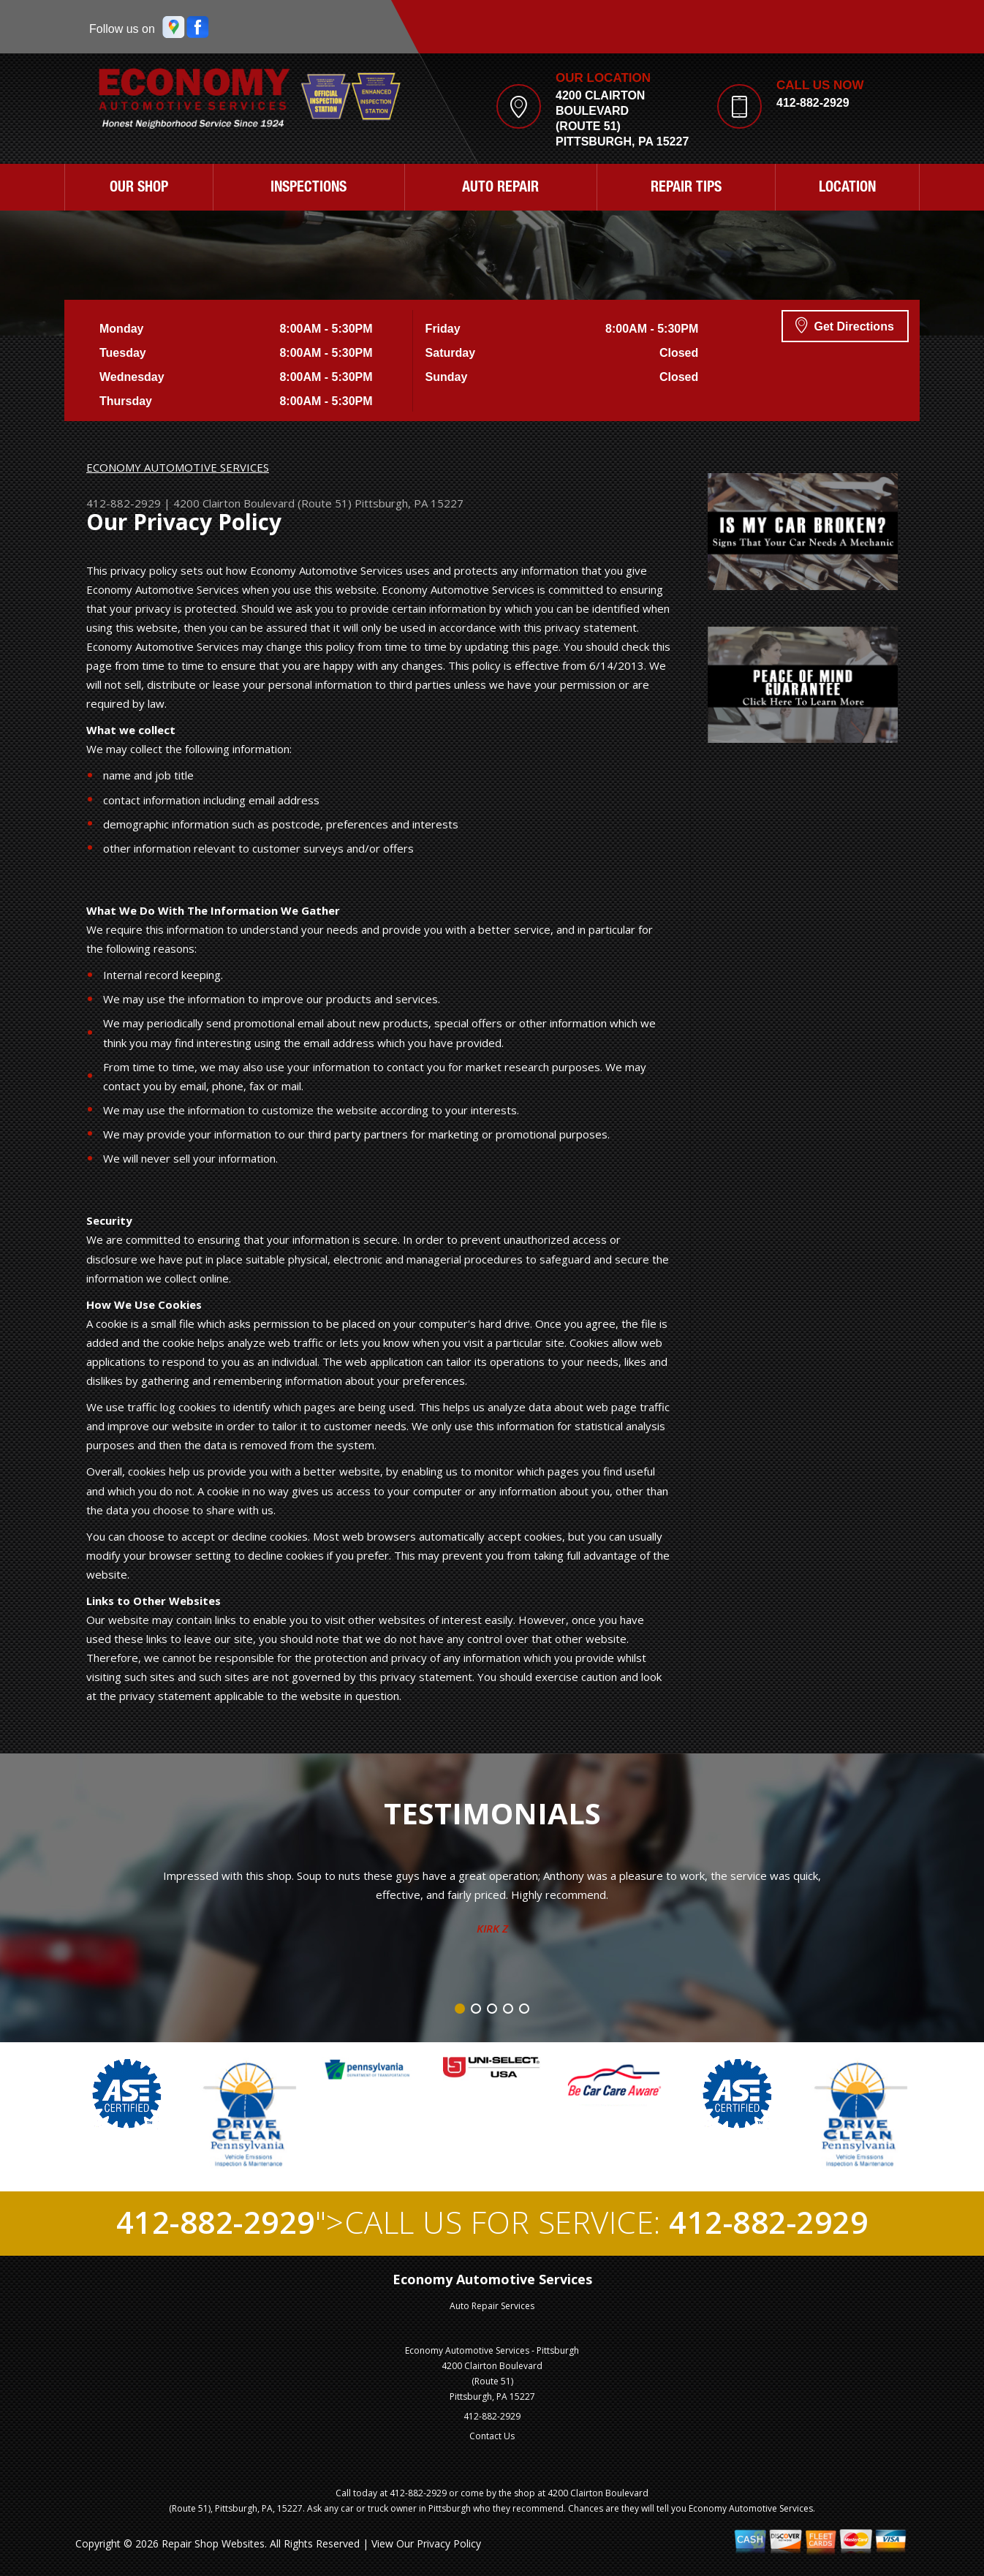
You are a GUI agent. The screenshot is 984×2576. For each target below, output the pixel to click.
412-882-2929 (812, 103)
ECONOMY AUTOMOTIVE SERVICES (177, 467)
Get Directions (844, 325)
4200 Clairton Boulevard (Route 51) (262, 503)
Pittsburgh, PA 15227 (409, 503)
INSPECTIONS (308, 188)
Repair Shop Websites (213, 2543)
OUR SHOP (139, 188)
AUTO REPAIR (500, 188)
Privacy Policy (449, 2543)
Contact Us (492, 2436)
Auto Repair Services (492, 2306)
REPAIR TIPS (686, 188)
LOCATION (847, 188)
